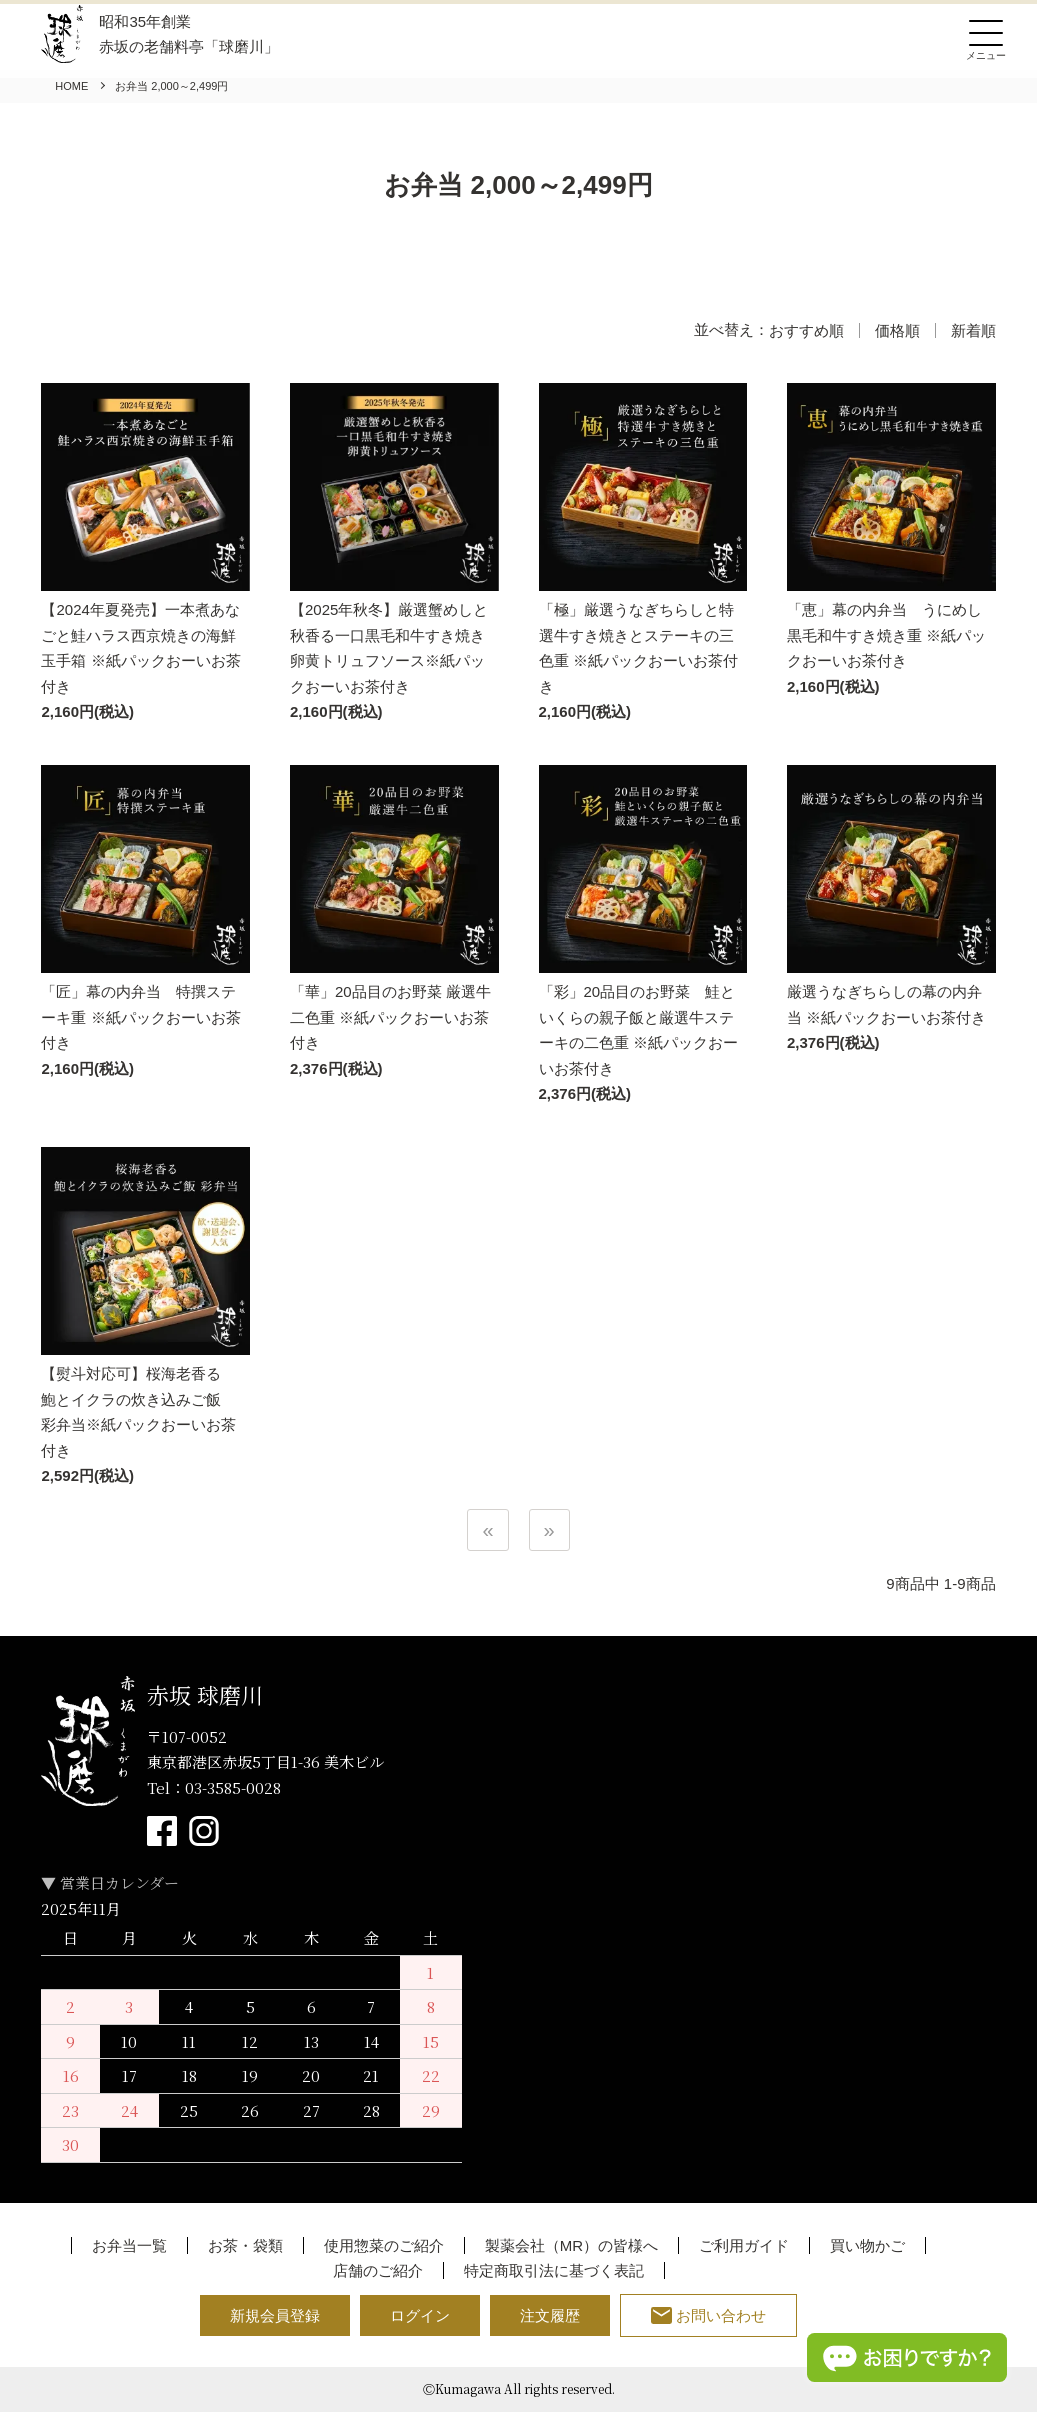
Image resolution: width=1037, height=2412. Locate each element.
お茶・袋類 (245, 2245)
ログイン (420, 2315)
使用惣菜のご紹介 (384, 2245)
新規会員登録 (275, 2315)
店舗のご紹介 (378, 2270)
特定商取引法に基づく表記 (554, 2270)
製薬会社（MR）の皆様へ (571, 2245)
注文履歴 (550, 2315)
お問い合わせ (708, 2315)
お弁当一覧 (129, 2245)
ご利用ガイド (744, 2245)
